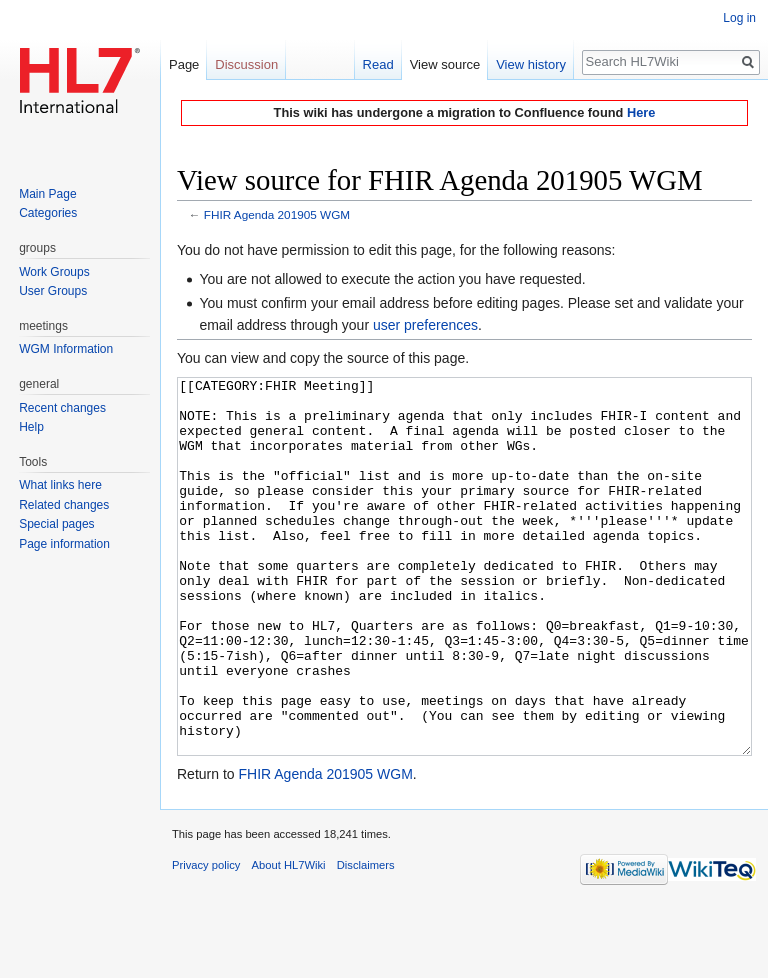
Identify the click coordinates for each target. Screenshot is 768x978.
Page (184, 64)
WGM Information (66, 349)
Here (641, 112)
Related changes (64, 505)
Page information (64, 544)
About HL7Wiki (289, 940)
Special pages (56, 524)
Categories (48, 213)
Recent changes (62, 408)
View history (531, 64)
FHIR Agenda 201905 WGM (277, 214)
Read (378, 64)
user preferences (425, 325)
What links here (60, 485)
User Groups (53, 291)
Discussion (246, 64)
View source (445, 64)
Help (31, 427)
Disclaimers (366, 940)
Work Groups (54, 272)
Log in (739, 18)
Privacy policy (206, 940)
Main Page (47, 194)
